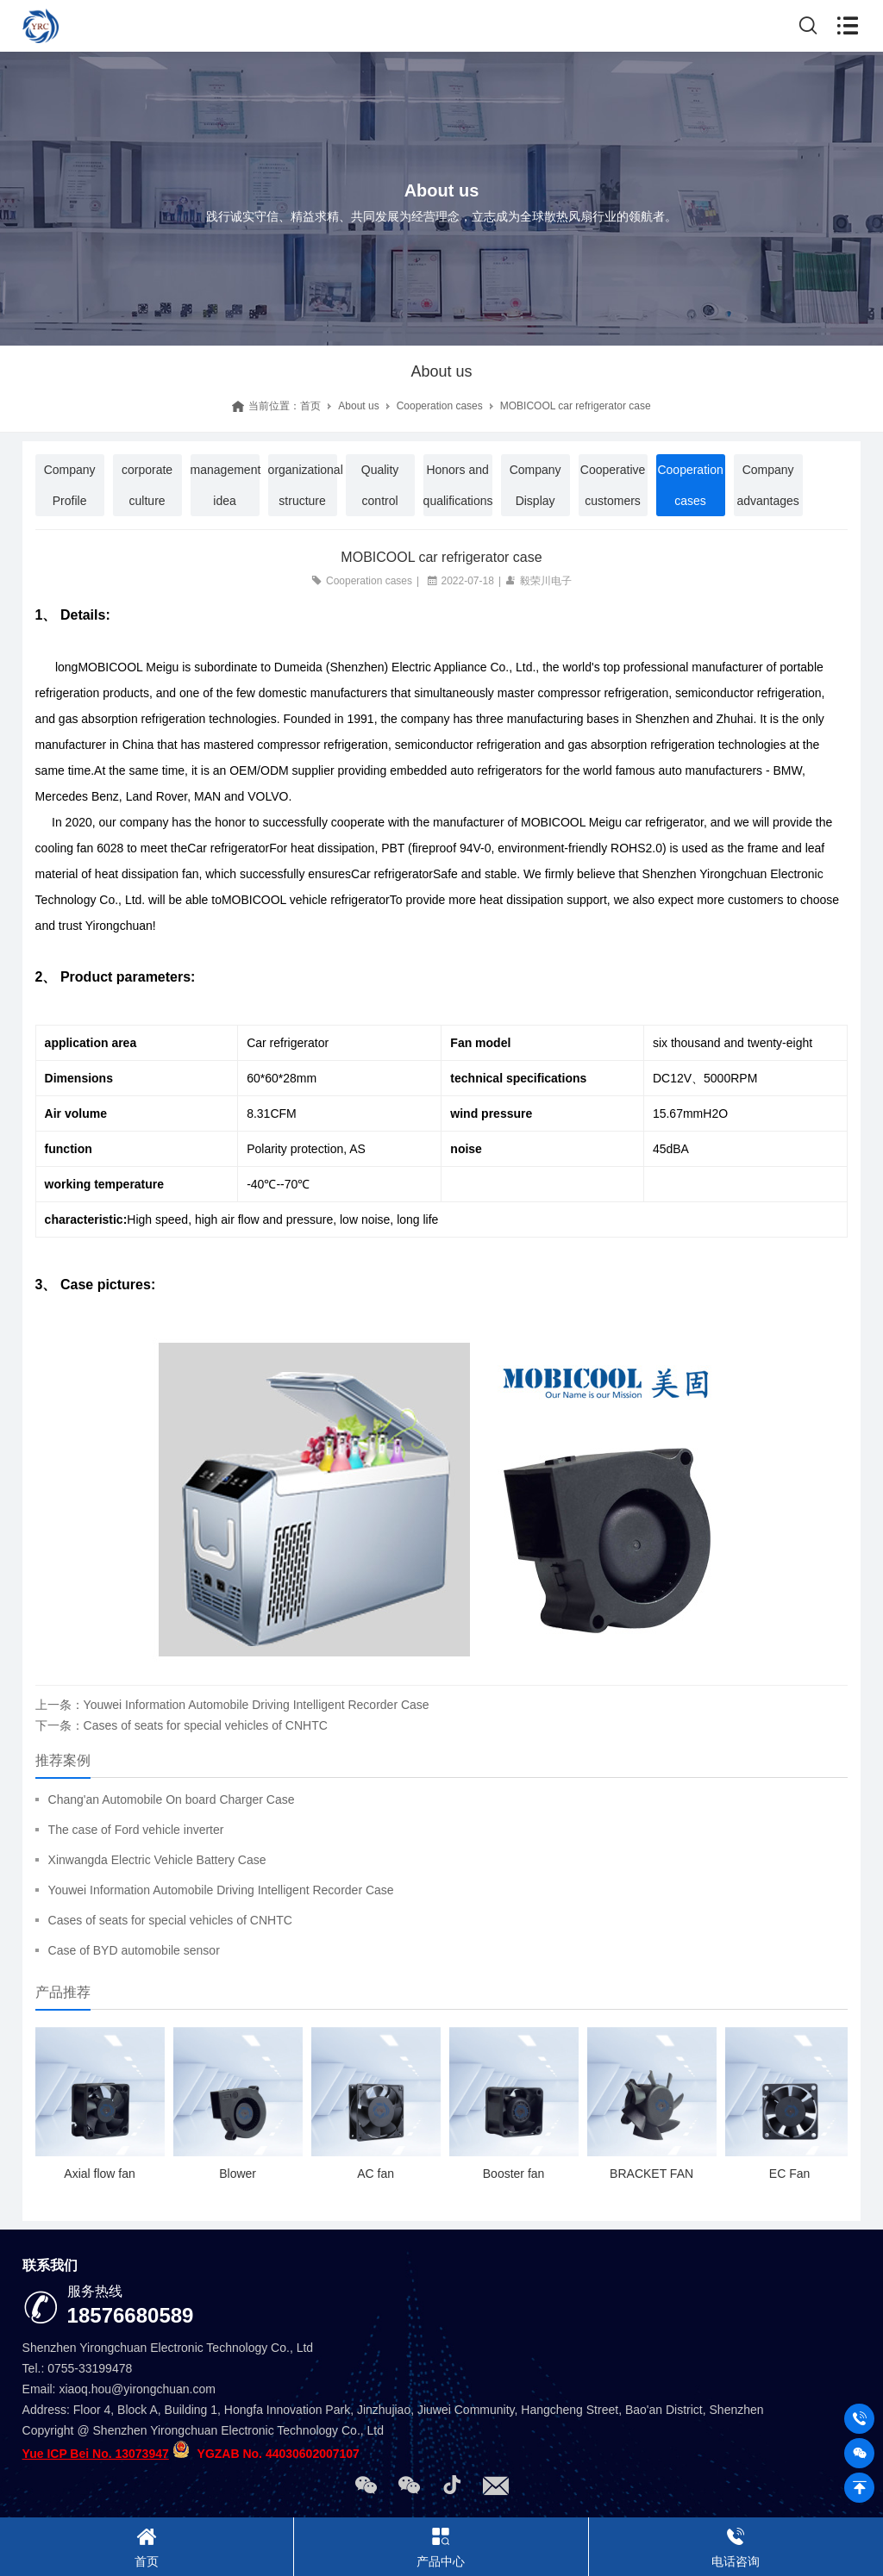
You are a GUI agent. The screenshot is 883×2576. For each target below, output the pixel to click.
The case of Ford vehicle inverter (136, 1830)
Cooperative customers (613, 485)
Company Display (535, 485)
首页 (310, 406)
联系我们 (50, 2265)
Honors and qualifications (457, 485)
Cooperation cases (440, 406)
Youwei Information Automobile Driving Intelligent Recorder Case (221, 1890)
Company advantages (767, 485)
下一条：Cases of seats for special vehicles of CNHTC (181, 1725)
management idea (225, 485)
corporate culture (147, 485)
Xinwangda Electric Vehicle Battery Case (157, 1860)
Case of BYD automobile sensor (134, 1950)
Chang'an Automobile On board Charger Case (171, 1799)
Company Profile (70, 485)
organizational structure (302, 485)
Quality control (380, 485)
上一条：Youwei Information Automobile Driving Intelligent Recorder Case (232, 1705)
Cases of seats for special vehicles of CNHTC (170, 1920)
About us (358, 406)
